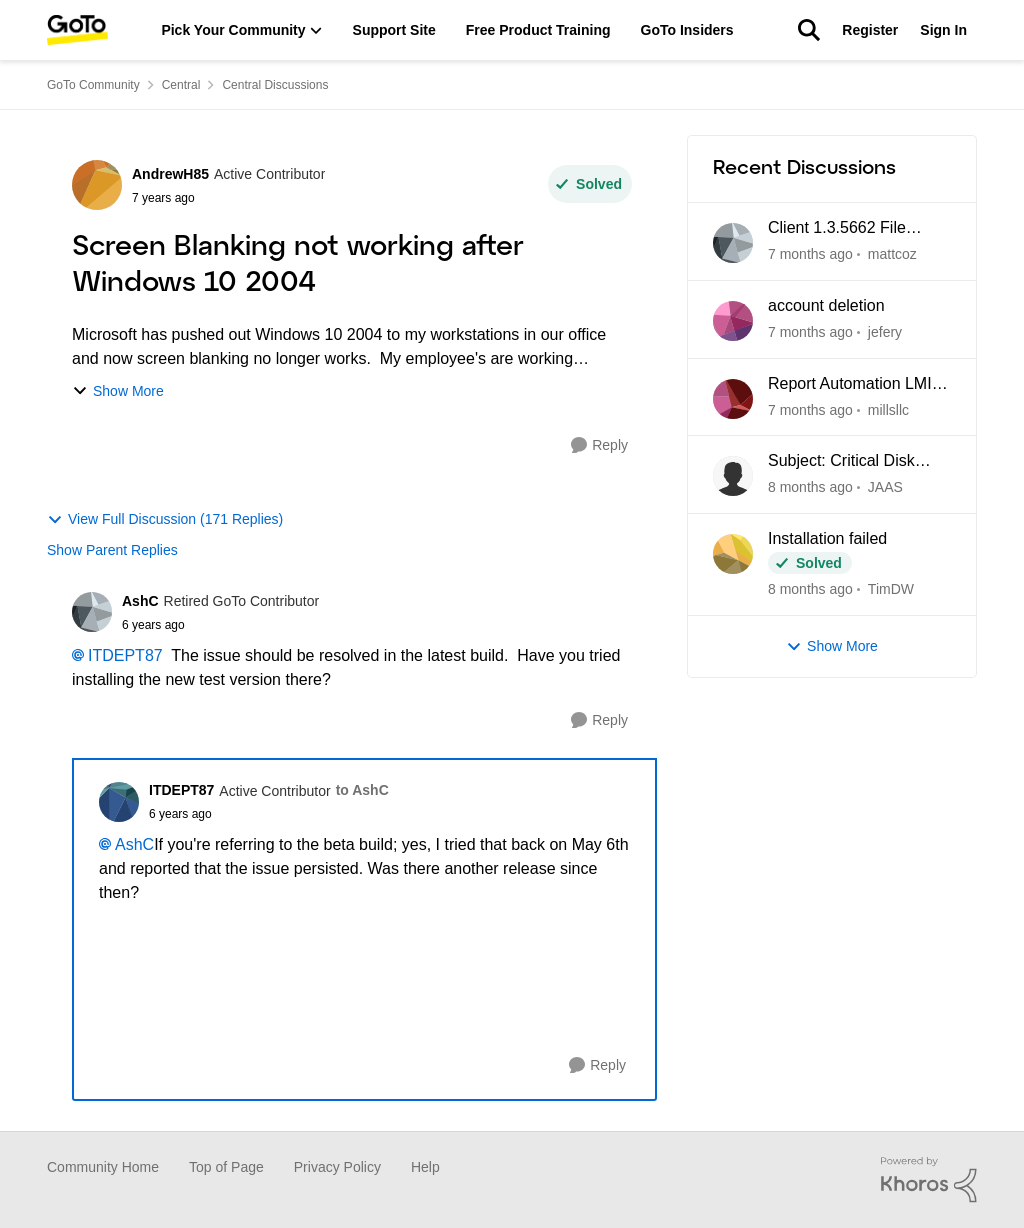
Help (425, 1167)
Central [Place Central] (181, 85)
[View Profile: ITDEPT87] (119, 802)
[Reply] (599, 445)
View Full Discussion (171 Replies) (165, 519)
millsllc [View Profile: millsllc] (888, 409)
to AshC (362, 790)
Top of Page (226, 1167)
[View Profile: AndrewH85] (97, 185)
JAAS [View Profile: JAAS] (885, 487)
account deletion (826, 305)
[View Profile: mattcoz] (733, 243)
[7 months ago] (810, 254)
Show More (118, 391)
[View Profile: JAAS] (733, 476)
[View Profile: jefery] (733, 321)
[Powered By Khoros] (929, 1180)
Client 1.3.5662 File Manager (837, 229)
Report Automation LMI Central (850, 385)
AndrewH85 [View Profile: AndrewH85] (170, 174)
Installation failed (827, 538)
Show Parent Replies (112, 550)
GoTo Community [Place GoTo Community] (93, 85)
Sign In (943, 30)
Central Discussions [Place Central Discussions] (275, 85)
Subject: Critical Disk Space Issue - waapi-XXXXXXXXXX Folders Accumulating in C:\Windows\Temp (850, 462)
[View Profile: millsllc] (733, 399)
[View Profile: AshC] (92, 612)
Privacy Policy (337, 1167)
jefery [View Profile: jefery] (885, 332)
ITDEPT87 (125, 655)
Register (870, 30)
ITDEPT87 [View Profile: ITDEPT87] (181, 790)
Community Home (103, 1167)
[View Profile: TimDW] (733, 554)
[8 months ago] (810, 487)
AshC (134, 844)
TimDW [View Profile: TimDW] (891, 589)
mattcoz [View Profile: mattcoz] (892, 254)
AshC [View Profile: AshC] (140, 601)
